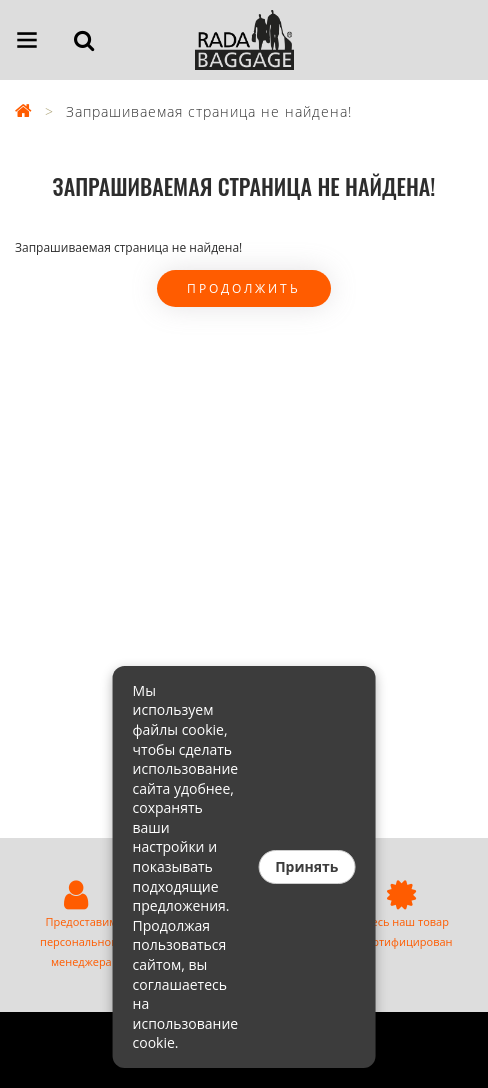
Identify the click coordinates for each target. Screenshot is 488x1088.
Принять (306, 866)
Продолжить (244, 288)
